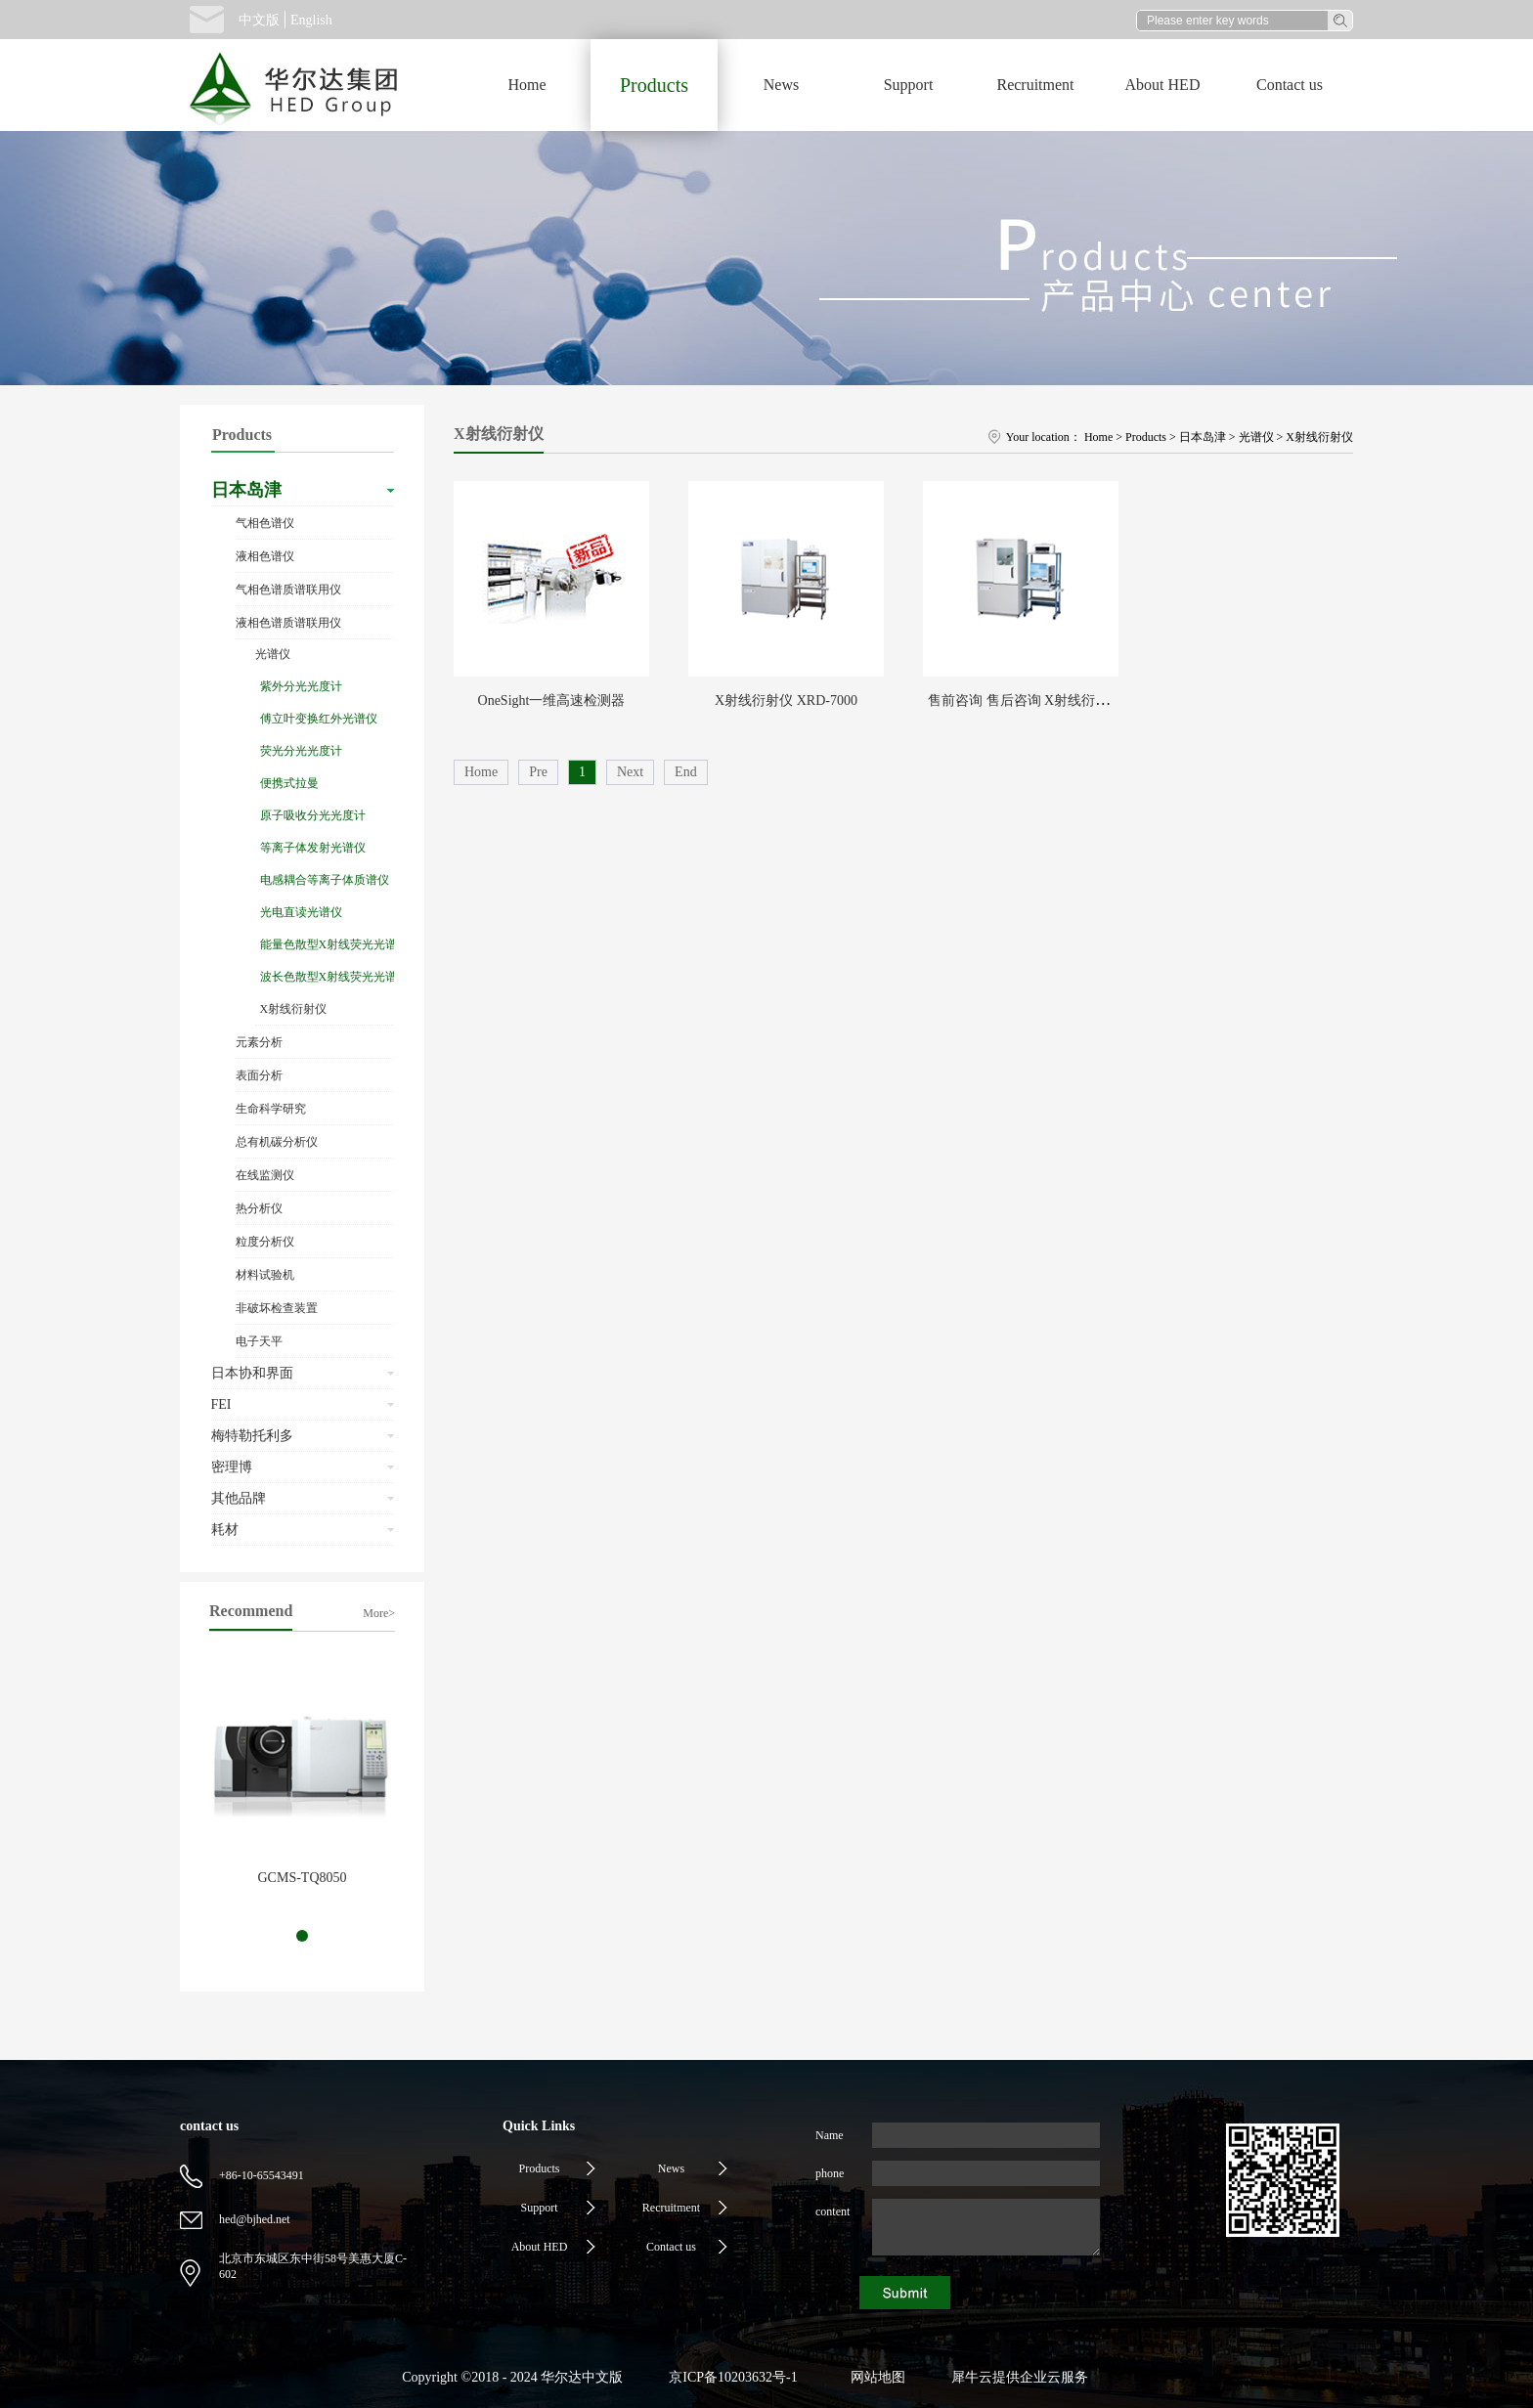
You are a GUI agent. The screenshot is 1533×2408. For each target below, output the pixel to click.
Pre (538, 772)
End (686, 772)
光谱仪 (1256, 437)
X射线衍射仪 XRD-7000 (786, 700)
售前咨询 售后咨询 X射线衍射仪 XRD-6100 (1057, 700)
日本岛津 (1202, 437)
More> (379, 1613)
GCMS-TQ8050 (301, 1877)
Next (630, 772)
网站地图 (874, 2377)
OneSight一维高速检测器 (552, 700)
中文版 (259, 20)
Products (1145, 437)
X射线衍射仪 (1319, 437)
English (311, 20)
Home (526, 84)
